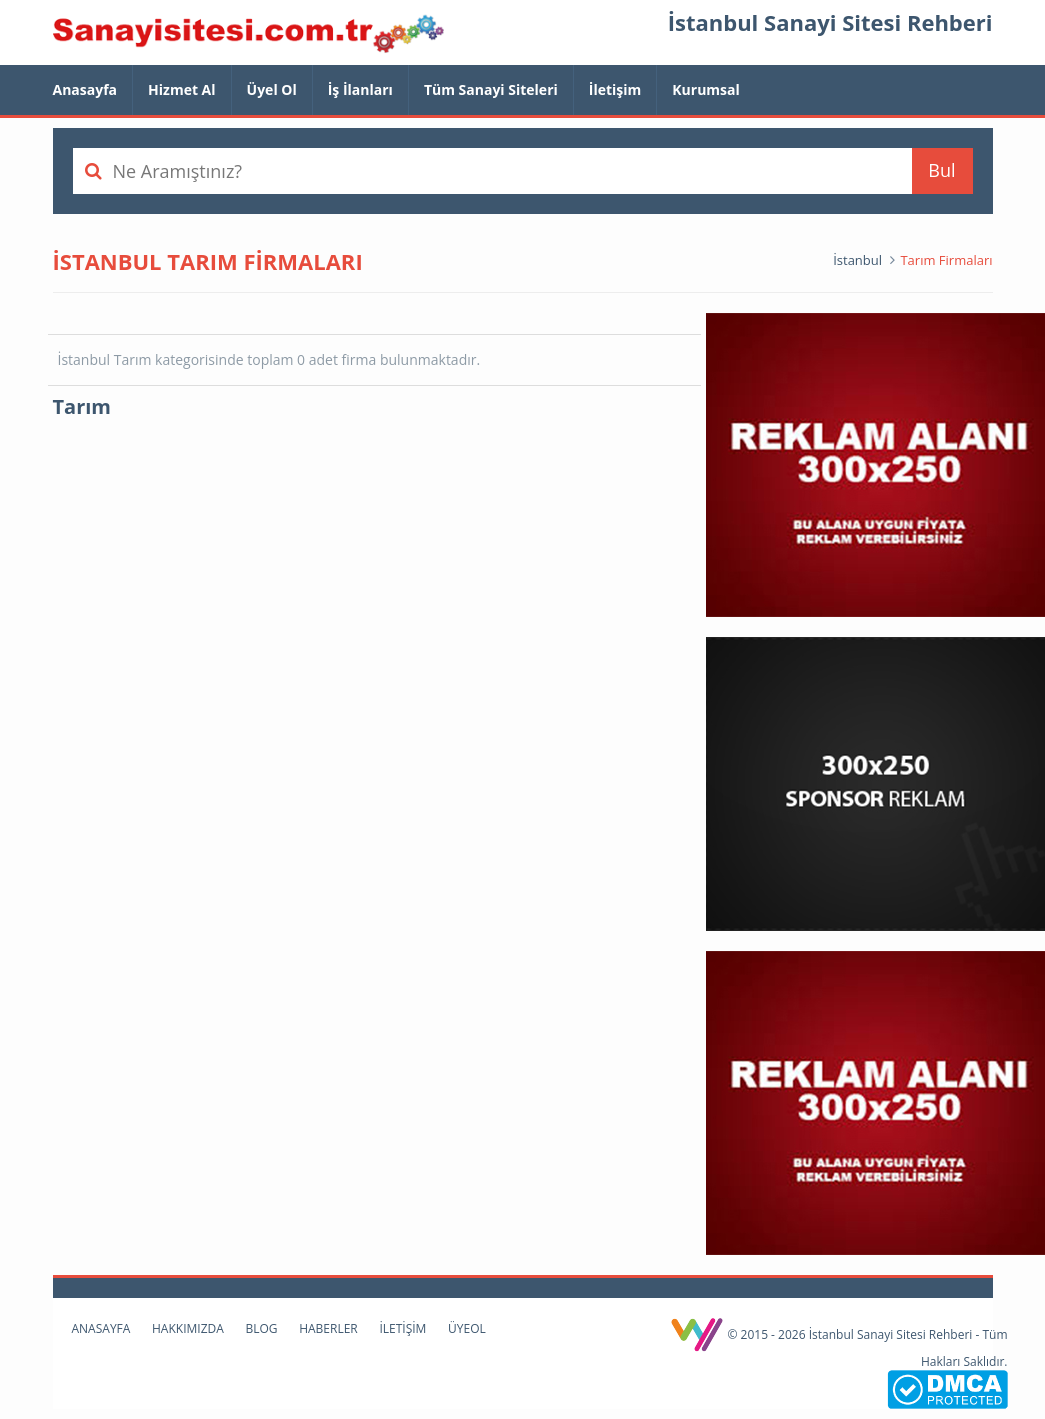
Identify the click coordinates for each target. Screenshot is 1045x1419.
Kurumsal (706, 89)
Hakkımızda (188, 1328)
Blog (261, 1328)
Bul (941, 170)
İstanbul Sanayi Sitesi (248, 35)
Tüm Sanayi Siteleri (491, 89)
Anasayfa (85, 89)
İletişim (615, 89)
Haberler (328, 1328)
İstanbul (857, 260)
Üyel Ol (272, 89)
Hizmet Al (181, 89)
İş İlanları (360, 89)
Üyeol (467, 1328)
